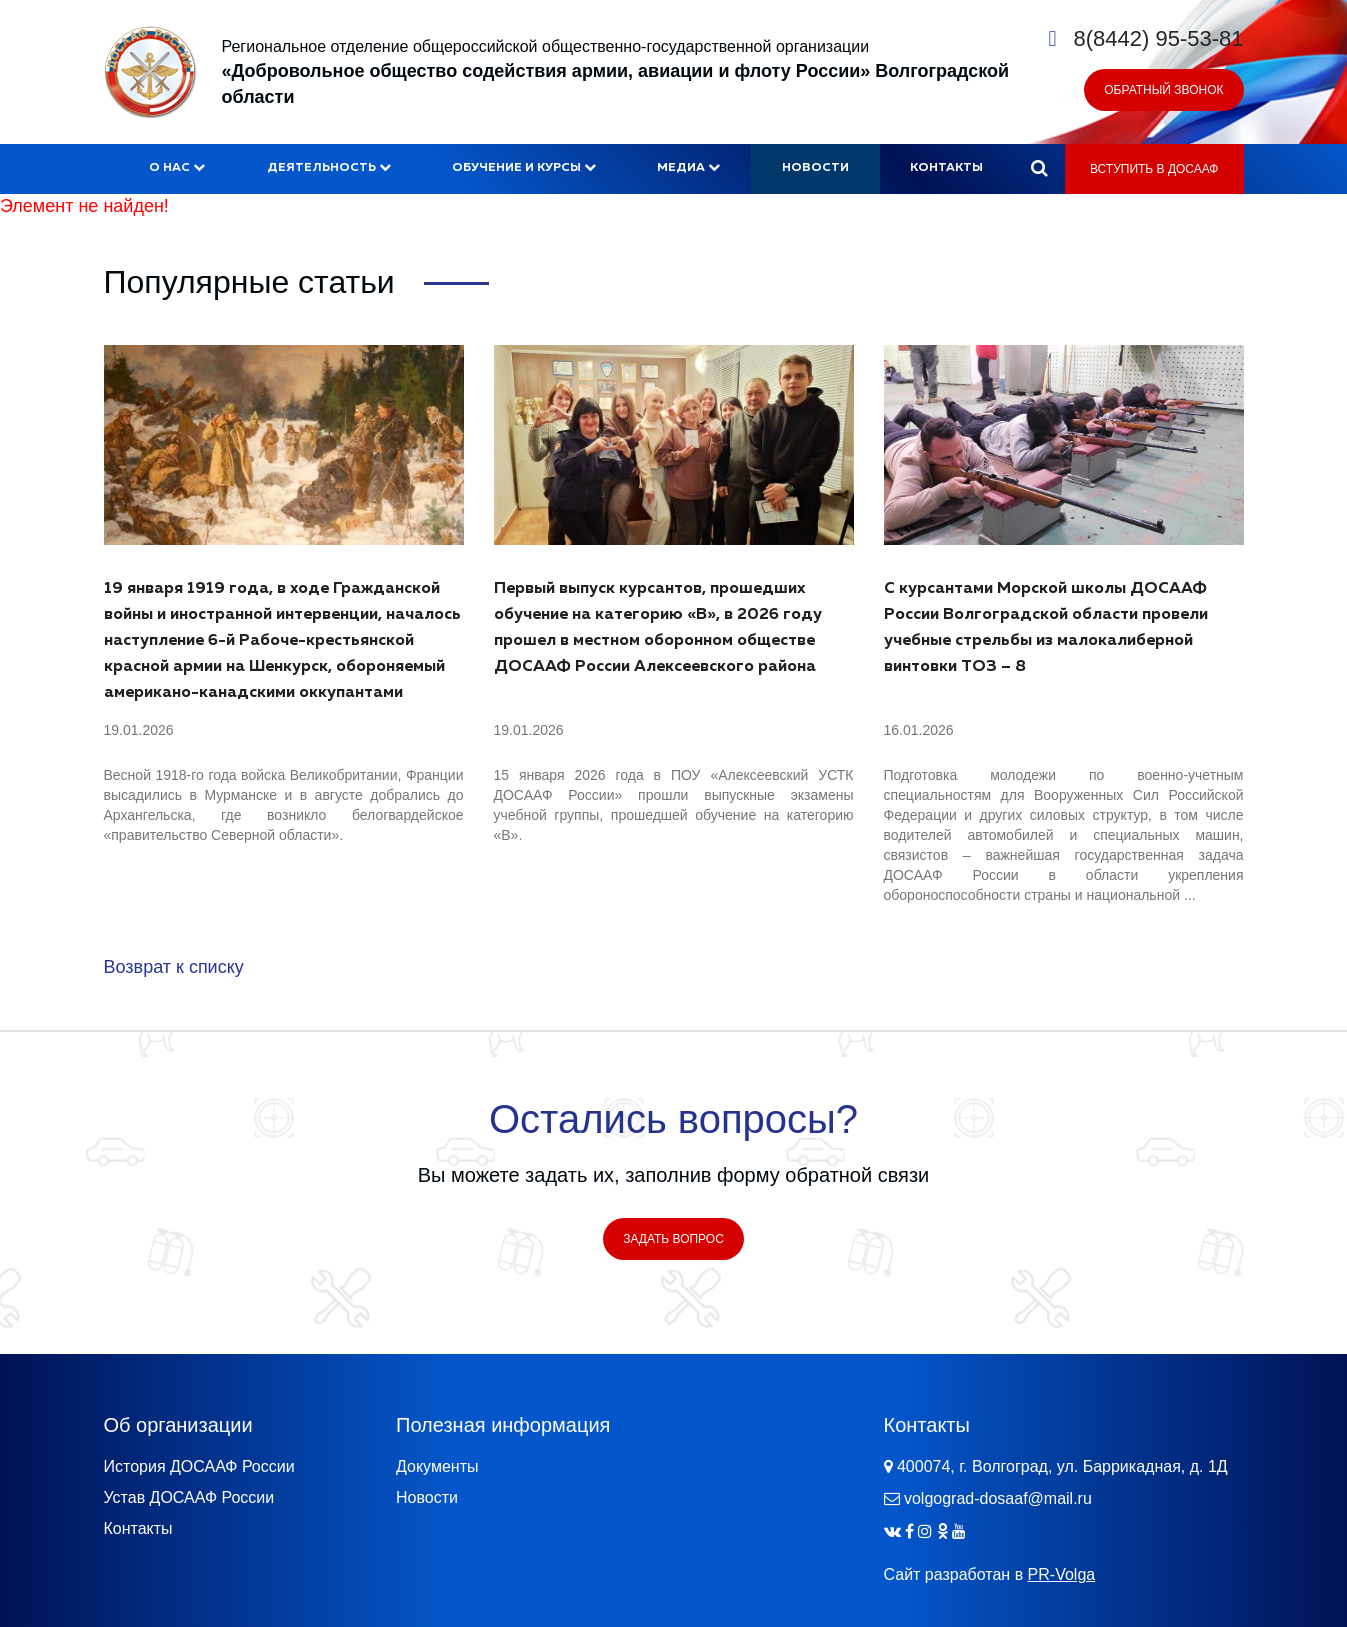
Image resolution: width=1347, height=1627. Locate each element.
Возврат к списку (174, 967)
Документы (437, 1466)
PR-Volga (1062, 1574)
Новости (815, 168)
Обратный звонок (1163, 90)
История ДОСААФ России (199, 1466)
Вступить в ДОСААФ (1154, 169)
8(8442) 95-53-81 (1158, 38)
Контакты (946, 168)
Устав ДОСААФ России (189, 1497)
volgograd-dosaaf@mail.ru (998, 1498)
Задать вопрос (673, 1239)
